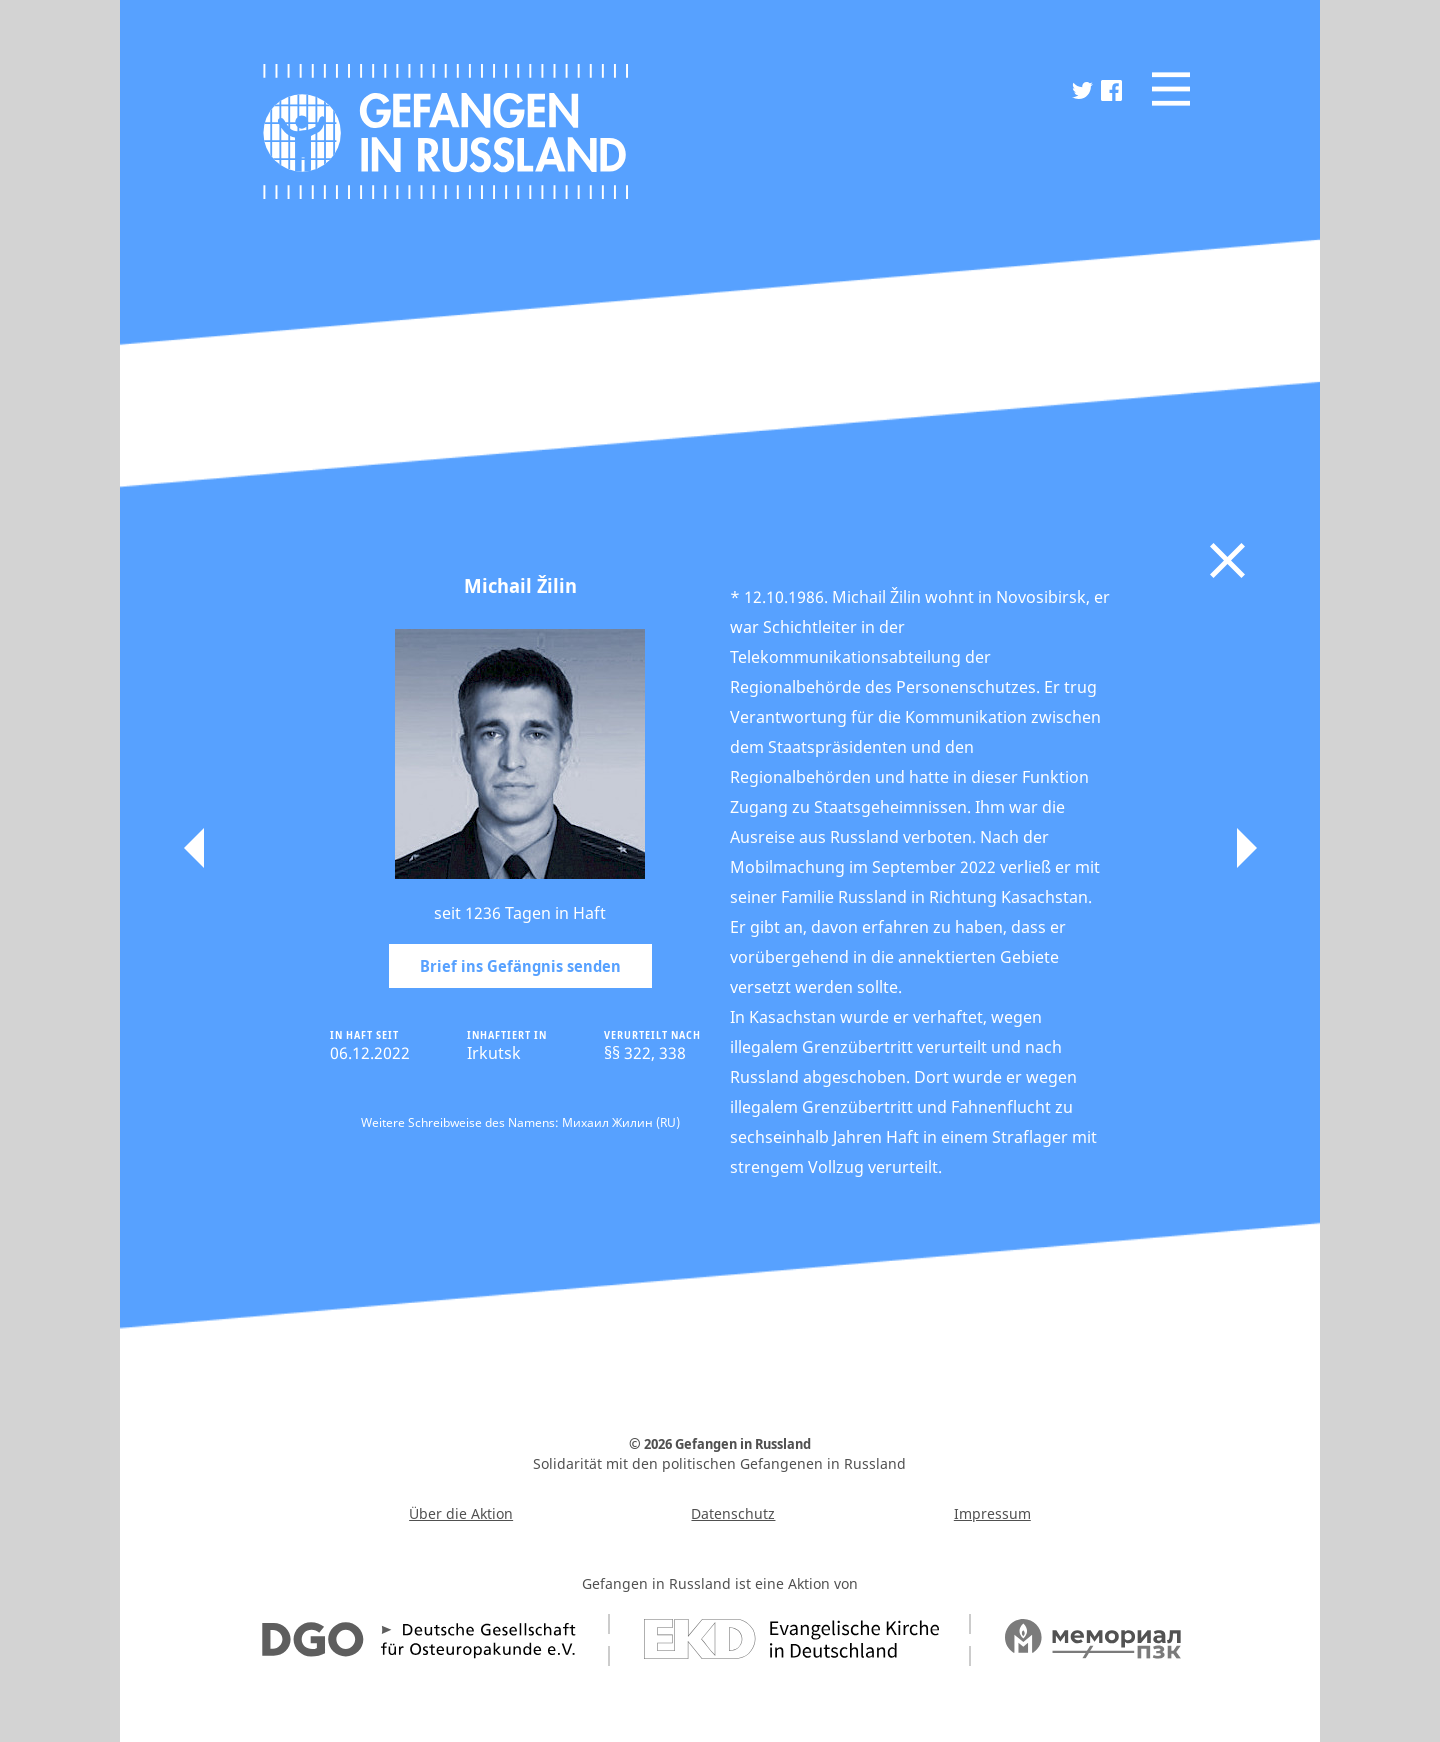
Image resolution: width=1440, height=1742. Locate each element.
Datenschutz (733, 1513)
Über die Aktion (461, 1513)
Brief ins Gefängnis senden (520, 966)
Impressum (992, 1513)
